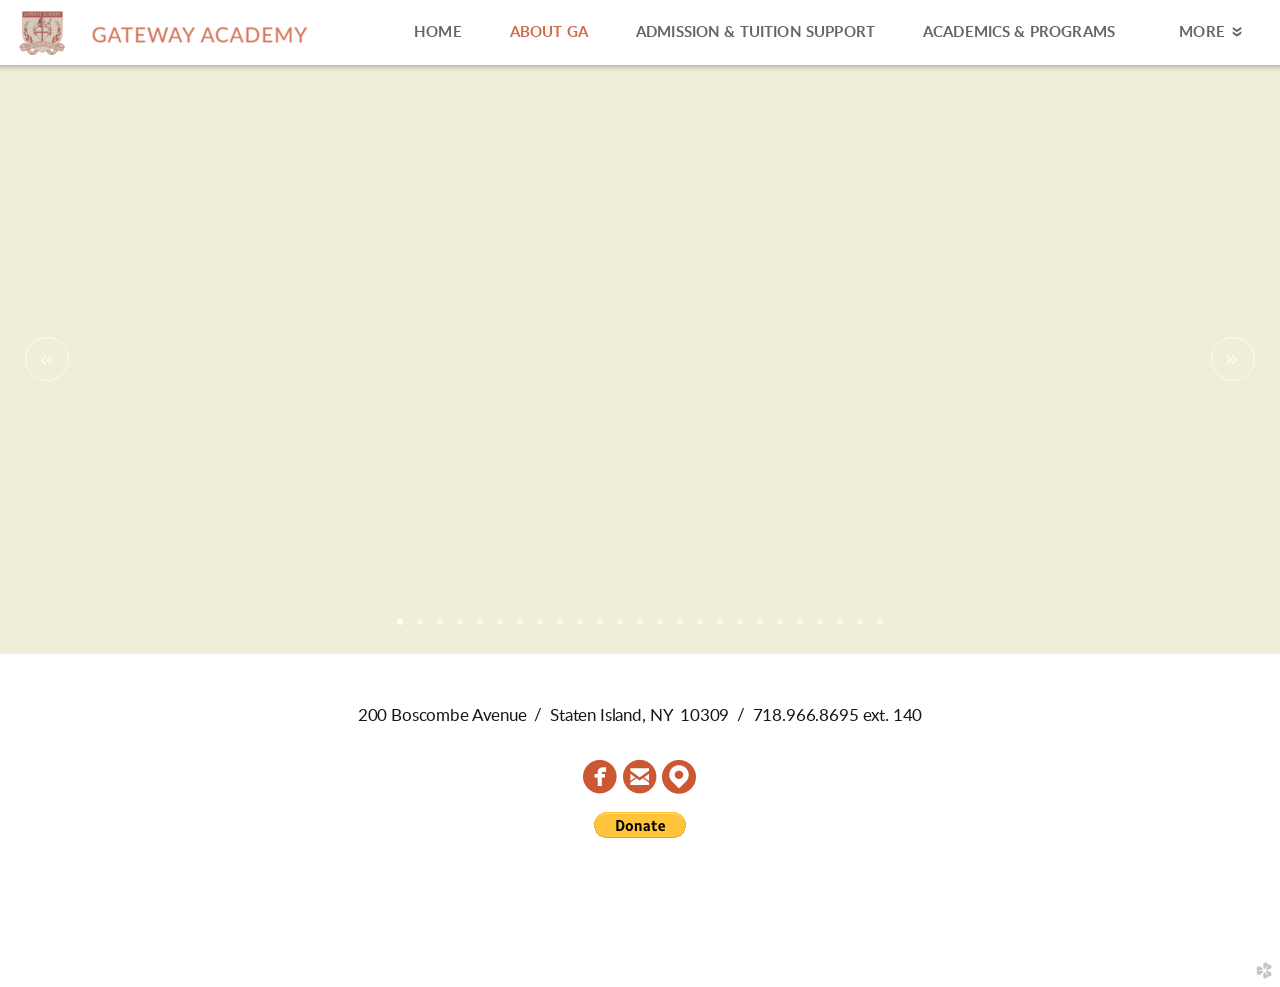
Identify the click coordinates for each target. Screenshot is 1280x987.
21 (800, 629)
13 (640, 629)
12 (620, 629)
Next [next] (1233, 359)
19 (760, 629)
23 (840, 629)
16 (700, 629)
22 (820, 629)
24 (860, 629)
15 (680, 629)
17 (720, 629)
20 (780, 629)
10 (580, 629)
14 (660, 629)
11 (600, 629)
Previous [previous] (47, 359)
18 (740, 629)
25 (880, 629)
